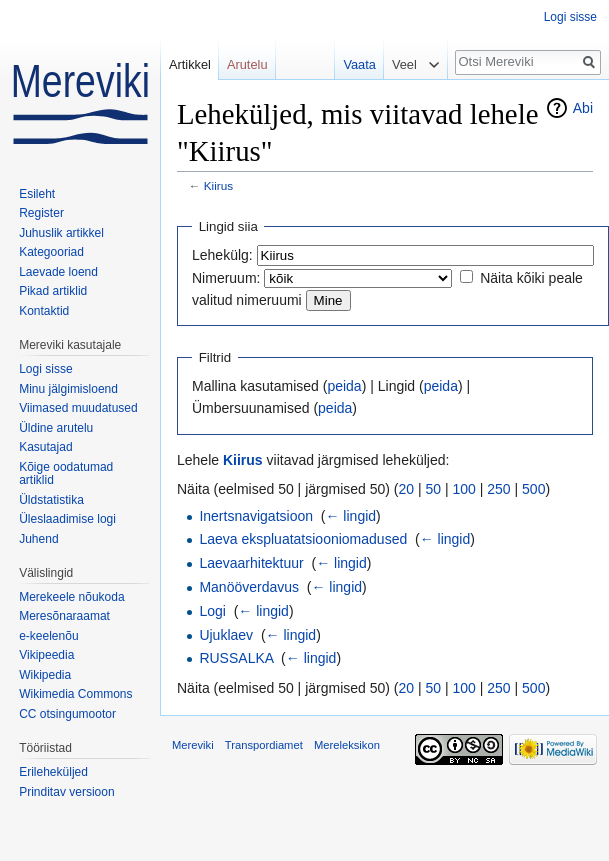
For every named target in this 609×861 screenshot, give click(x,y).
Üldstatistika (51, 500)
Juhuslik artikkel (61, 233)
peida (344, 386)
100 (464, 489)
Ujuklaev (226, 635)
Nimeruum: (226, 278)
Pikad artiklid (53, 291)
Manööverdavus (249, 587)
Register (41, 213)
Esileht (37, 194)
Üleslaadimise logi (67, 519)
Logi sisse (570, 17)
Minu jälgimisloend (68, 389)
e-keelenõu (48, 636)
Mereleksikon (347, 745)
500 (533, 489)
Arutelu (247, 64)
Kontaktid (44, 311)
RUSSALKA (236, 658)
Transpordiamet (264, 745)
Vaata (354, 64)
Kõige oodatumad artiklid (66, 474)
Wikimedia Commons (75, 694)
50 (434, 489)
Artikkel (190, 64)
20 (407, 489)
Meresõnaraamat (64, 616)
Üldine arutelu (56, 428)
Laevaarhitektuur (251, 563)
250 (498, 489)
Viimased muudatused (78, 408)
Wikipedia (45, 675)
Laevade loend (58, 272)
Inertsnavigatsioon (256, 516)
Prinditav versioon (66, 792)
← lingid (350, 516)
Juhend (38, 539)
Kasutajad (45, 447)
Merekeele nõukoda (71, 597)
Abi (583, 108)
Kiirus (218, 185)
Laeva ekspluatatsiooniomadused (303, 539)
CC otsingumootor (67, 714)
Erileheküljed (53, 772)
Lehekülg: (222, 255)
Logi (212, 611)
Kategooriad (51, 252)
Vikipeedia (46, 655)
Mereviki (193, 745)
